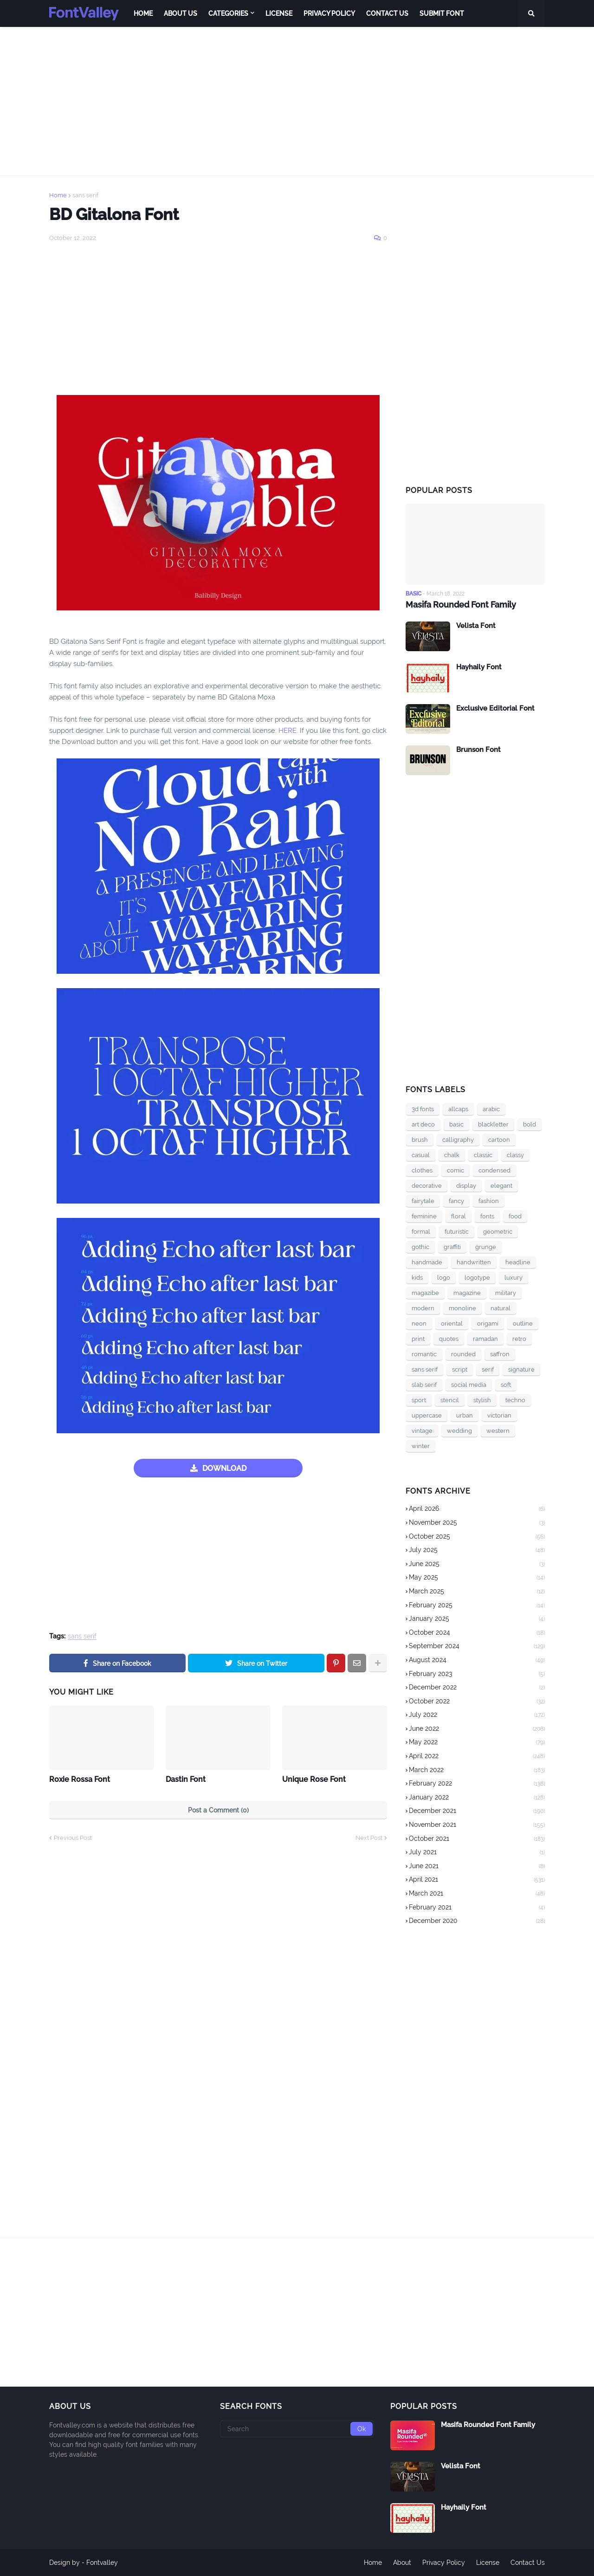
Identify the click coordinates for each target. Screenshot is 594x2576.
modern (423, 1308)
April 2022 (477, 1756)
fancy (456, 1200)
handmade (427, 1262)
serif (488, 1369)
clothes (422, 1170)
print (418, 1338)
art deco (423, 1124)
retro (519, 1338)
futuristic (457, 1231)
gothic (420, 1246)
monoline (462, 1308)
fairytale (423, 1200)
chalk (451, 1155)
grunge (485, 1246)
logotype (477, 1277)
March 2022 (477, 1770)
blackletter (493, 1124)
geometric (497, 1231)
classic (483, 1155)
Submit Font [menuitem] (442, 13)
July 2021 (477, 1853)
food (515, 1216)
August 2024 (477, 1660)
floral (458, 1216)
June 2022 (477, 1729)
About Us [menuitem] (180, 13)
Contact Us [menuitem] (387, 13)
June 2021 (477, 1866)
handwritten (474, 1262)
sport (419, 1400)
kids (417, 1277)
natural (500, 1308)
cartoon (499, 1139)
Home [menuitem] (143, 13)
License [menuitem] (278, 13)
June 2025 (477, 1564)
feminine (424, 1216)
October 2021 (477, 1839)
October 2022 (477, 1702)
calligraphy (458, 1139)
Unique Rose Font (314, 1779)
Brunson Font (478, 749)
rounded (463, 1354)
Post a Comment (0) (218, 1810)
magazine (467, 1292)
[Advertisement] (297, 101)
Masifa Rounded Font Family (461, 604)
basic (456, 1124)
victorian (499, 1415)
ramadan (485, 1338)
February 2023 (477, 1674)
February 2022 (477, 1784)
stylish (482, 1400)
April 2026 (477, 1509)
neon (419, 1323)
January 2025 (477, 1619)
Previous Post (73, 1837)
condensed (494, 1170)
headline (517, 1262)
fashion (488, 1200)
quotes (448, 1338)
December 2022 (477, 1688)
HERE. (287, 730)
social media (468, 1384)
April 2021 (477, 1880)
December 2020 (477, 1921)
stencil (449, 1400)
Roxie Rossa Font (79, 1779)
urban (464, 1415)
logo (443, 1277)
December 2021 (477, 1811)
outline (523, 1323)
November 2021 (477, 1825)
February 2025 (477, 1606)
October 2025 (477, 1537)
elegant (501, 1185)
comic (455, 1170)
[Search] (297, 2429)
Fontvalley (102, 2562)
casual (421, 1155)
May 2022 (477, 1743)
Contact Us (527, 2562)
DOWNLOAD (224, 1468)
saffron (500, 1354)
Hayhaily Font (479, 667)
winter (421, 1446)
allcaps (458, 1109)
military (505, 1292)
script (459, 1369)
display (466, 1185)
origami (487, 1323)
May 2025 (477, 1578)
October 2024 (477, 1633)
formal (421, 1231)
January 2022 (477, 1798)
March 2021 (477, 1894)
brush (420, 1139)
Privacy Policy (443, 2562)
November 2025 (477, 1523)
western (498, 1430)
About (402, 2562)
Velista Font (476, 625)
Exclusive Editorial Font (495, 708)
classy (515, 1155)
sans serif (85, 195)
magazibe (425, 1292)
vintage (422, 1430)
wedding (459, 1430)
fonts (487, 1216)
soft (506, 1384)
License (487, 2562)
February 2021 (477, 1908)
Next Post (368, 1837)
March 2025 (477, 1592)
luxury (513, 1277)
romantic (424, 1354)
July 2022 (477, 1715)
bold (529, 1124)
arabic (491, 1109)
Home (58, 195)
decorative (427, 1185)
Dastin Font (186, 1779)
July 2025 (477, 1550)
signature (521, 1369)
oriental (452, 1323)
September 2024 (477, 1646)
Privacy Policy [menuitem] (329, 13)
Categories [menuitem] (228, 13)
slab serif (424, 1384)
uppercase (427, 1415)
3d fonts (423, 1109)
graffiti (452, 1246)
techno (515, 1400)
